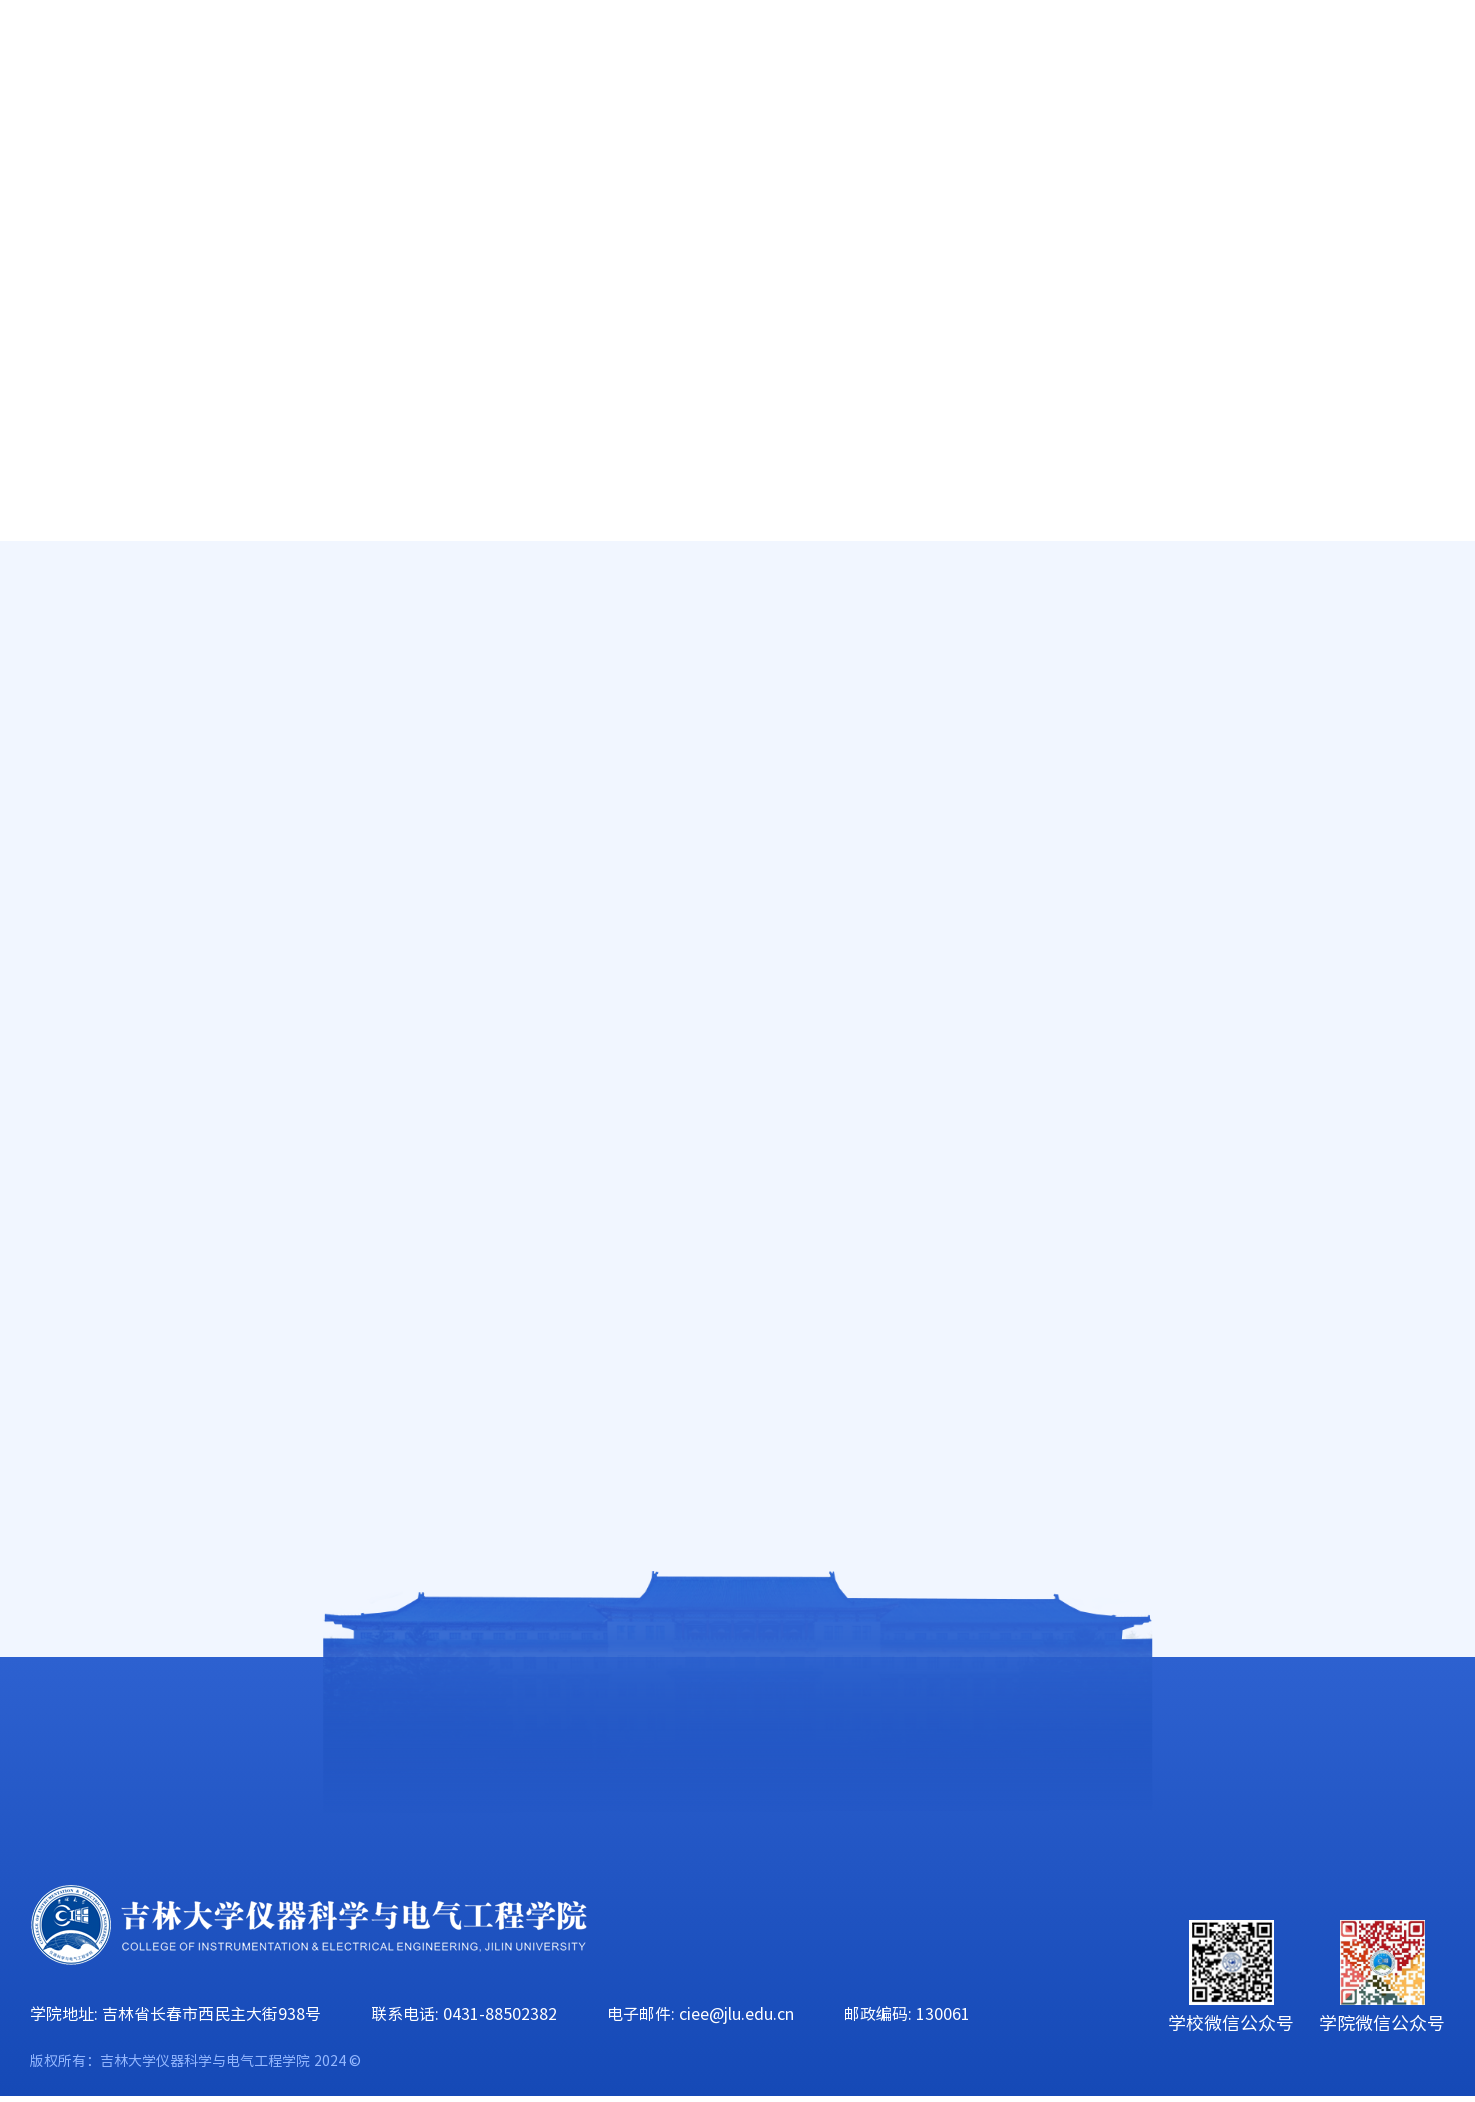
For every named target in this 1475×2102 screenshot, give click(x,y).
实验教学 (1336, 633)
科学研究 (642, 150)
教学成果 (126, 848)
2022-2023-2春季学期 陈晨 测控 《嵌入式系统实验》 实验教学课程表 (950, 1049)
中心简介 (126, 580)
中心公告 (126, 714)
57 (1094, 1416)
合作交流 (1406, 150)
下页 (1140, 1416)
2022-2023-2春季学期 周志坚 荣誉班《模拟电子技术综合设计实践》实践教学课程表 (950, 1120)
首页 (51, 150)
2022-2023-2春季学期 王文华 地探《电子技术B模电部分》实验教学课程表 (950, 1262)
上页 (791, 1416)
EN (1266, 60)
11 (885, 1416)
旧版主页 (1349, 60)
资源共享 (126, 982)
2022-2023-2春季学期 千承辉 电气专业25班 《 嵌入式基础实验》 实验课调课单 (950, 1191)
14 (1000, 1416)
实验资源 (126, 781)
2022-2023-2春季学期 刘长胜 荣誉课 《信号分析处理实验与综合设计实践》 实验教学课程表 (950, 836)
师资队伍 (337, 150)
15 (1040, 1416)
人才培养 (489, 150)
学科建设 (795, 150)
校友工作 (1253, 150)
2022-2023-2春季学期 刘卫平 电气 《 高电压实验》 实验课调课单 (950, 907)
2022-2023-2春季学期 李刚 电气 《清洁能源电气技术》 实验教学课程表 (950, 765)
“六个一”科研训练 (176, 1049)
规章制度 (126, 915)
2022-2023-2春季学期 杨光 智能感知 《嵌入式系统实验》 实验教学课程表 (950, 978)
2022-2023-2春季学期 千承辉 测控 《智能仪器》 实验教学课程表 (950, 694)
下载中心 (126, 1183)
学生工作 (1100, 150)
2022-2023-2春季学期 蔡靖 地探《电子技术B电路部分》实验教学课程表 (950, 1333)
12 (925, 1416)
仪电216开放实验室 (172, 1116)
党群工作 (948, 150)
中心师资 (126, 647)
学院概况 (184, 150)
